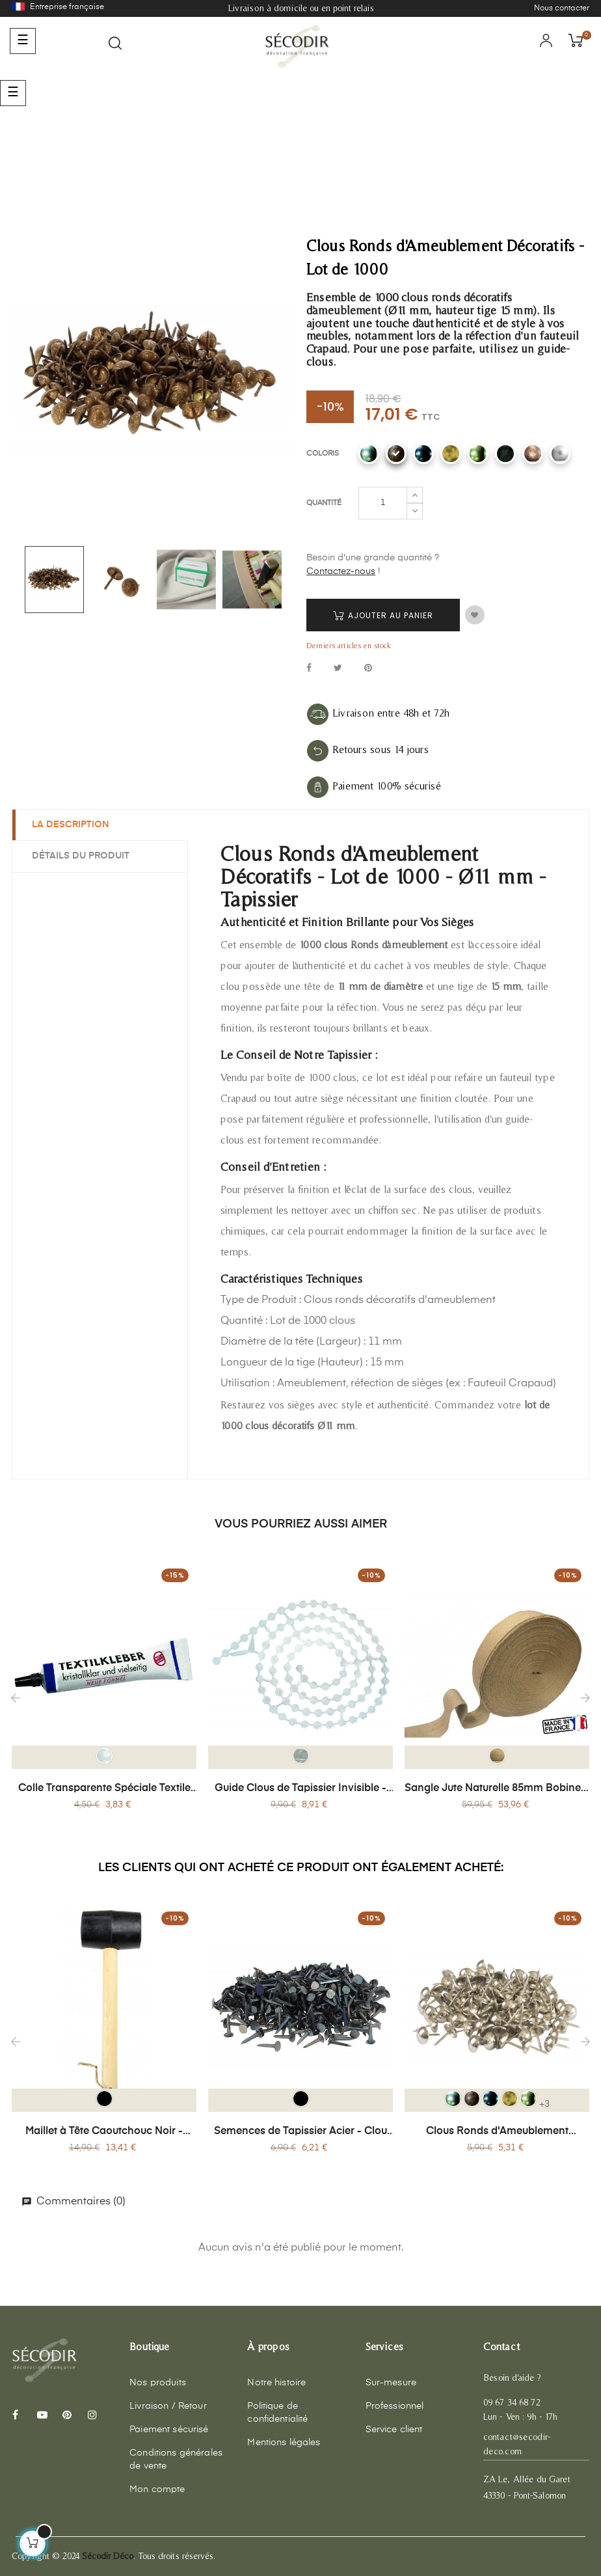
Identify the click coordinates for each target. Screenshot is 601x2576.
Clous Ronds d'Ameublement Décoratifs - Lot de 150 (497, 2132)
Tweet (338, 669)
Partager (309, 669)
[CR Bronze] (396, 453)
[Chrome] (560, 453)
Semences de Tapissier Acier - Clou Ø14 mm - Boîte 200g (300, 2132)
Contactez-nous (340, 571)
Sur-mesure (391, 2382)
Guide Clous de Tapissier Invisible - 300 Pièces (300, 1789)
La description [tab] (70, 824)
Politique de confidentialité (277, 2413)
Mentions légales (283, 2442)
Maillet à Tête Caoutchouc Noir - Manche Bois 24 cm (104, 2132)
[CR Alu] (368, 453)
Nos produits (157, 2382)
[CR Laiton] (478, 453)
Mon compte (157, 2489)
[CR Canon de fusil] (423, 453)
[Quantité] (382, 503)
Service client (394, 2429)
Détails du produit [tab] (80, 855)
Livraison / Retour (168, 2406)
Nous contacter (561, 8)
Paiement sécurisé (168, 2429)
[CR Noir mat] (505, 453)
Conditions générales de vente (175, 2459)
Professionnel (395, 2406)
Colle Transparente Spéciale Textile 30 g (104, 1789)
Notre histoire (276, 2382)
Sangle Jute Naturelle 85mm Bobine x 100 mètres (497, 1789)
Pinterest (368, 669)
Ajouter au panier (383, 615)
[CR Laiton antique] (450, 453)
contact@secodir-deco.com (517, 2444)
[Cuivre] (532, 453)
